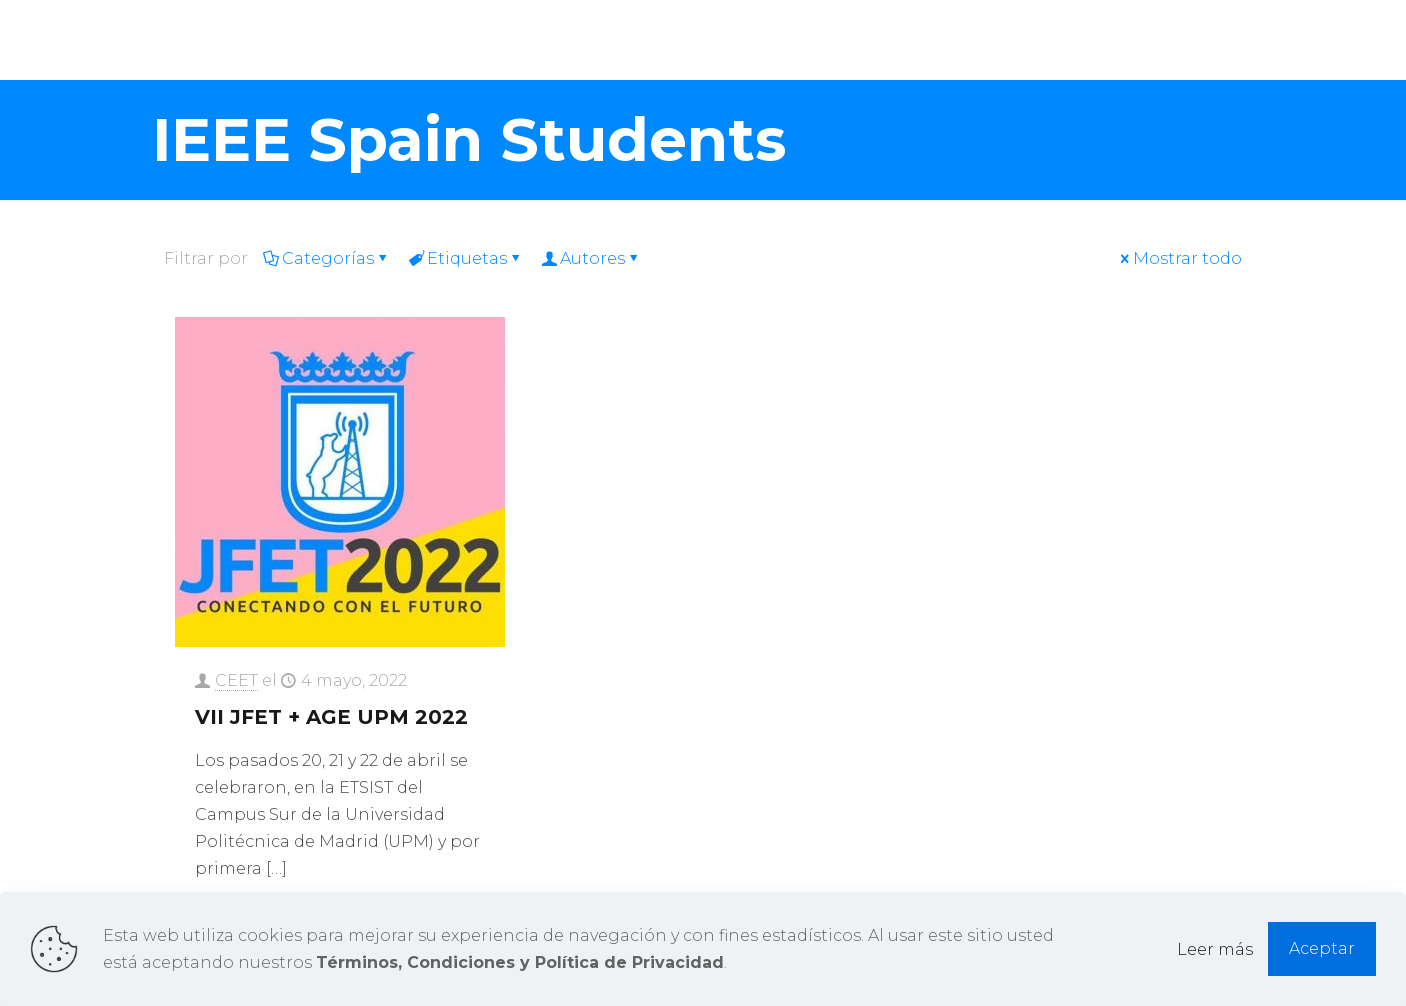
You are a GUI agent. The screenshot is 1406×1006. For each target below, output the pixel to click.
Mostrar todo (1179, 258)
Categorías (326, 258)
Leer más (1215, 949)
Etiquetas (465, 258)
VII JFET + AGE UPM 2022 (331, 717)
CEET (236, 680)
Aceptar (1322, 948)
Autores (591, 258)
